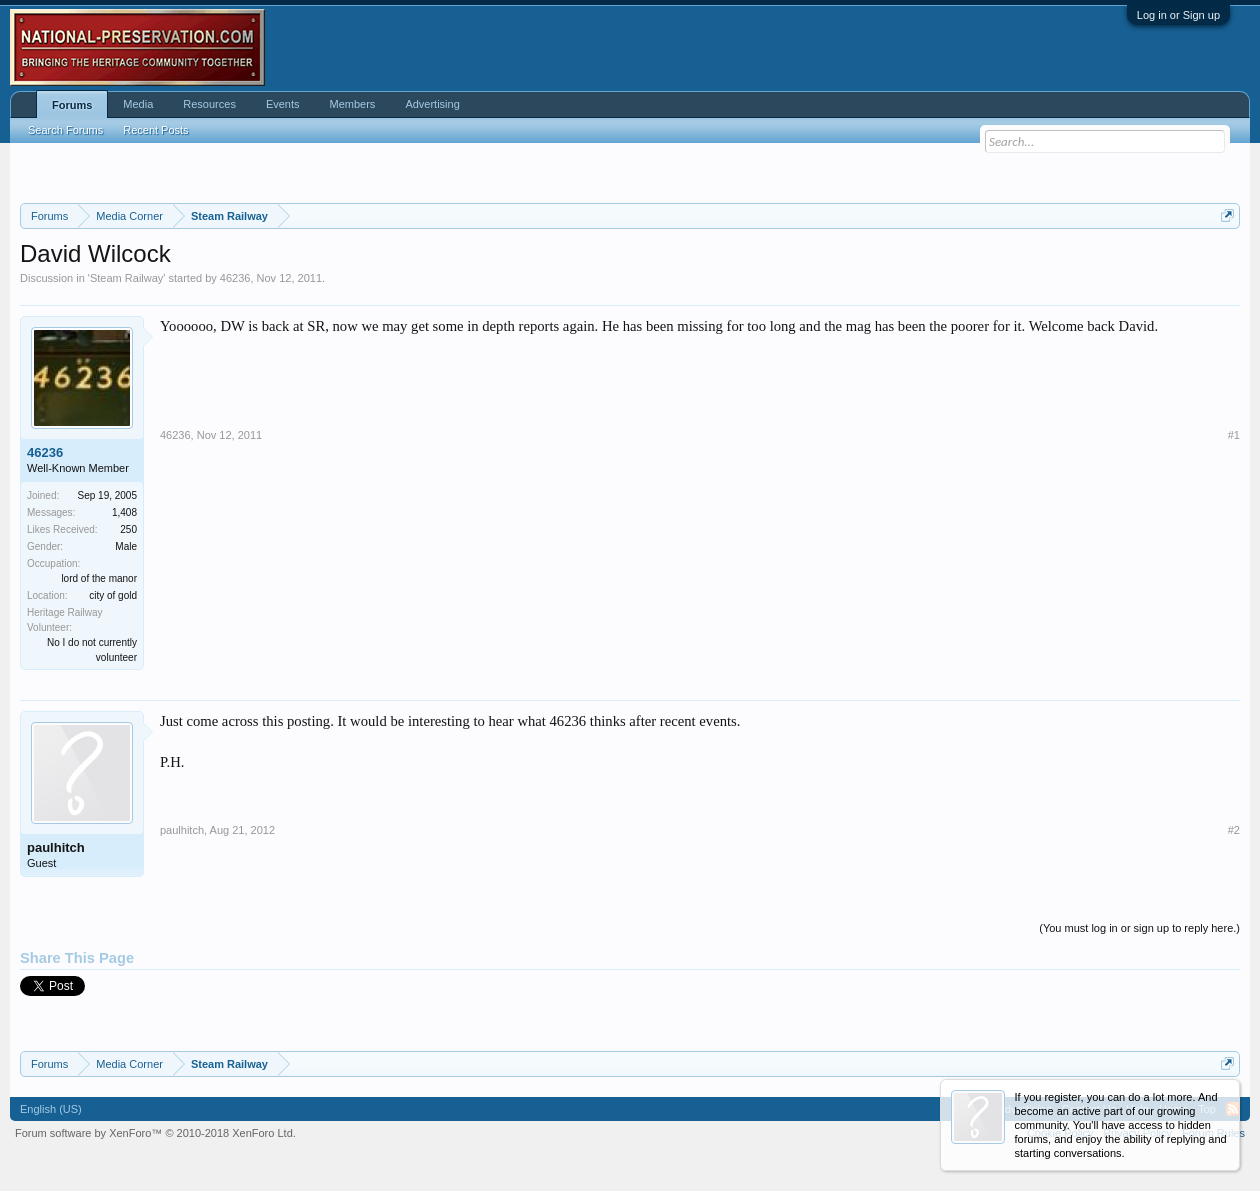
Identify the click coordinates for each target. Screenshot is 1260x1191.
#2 (1234, 830)
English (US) (51, 1109)
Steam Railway (126, 278)
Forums (72, 105)
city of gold (113, 595)
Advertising (432, 104)
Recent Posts (155, 130)
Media (138, 104)
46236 (235, 278)
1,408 (124, 512)
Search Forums (65, 130)
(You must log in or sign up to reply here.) (1139, 928)
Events (283, 104)
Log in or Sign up (1178, 15)
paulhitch (56, 847)
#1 (1234, 435)
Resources (209, 104)
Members (353, 104)
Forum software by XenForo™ (155, 1133)
